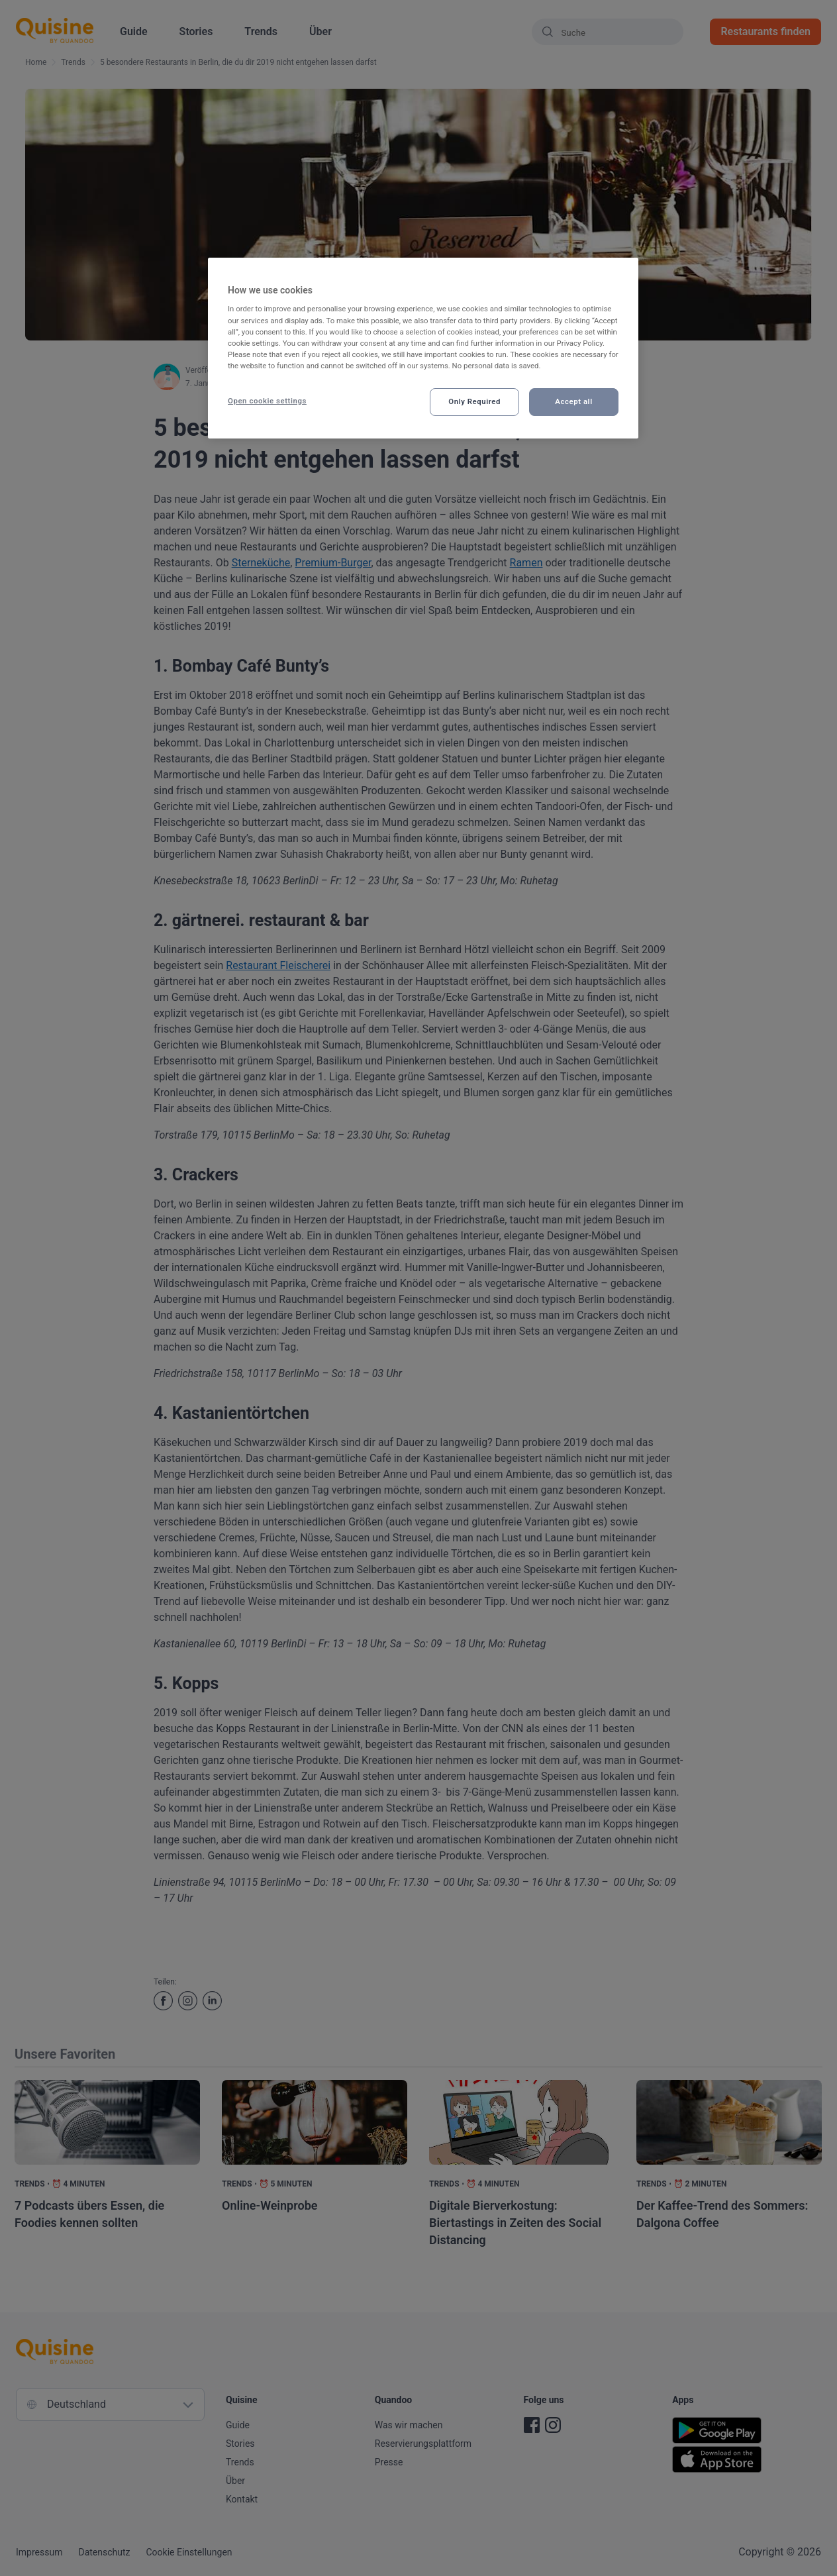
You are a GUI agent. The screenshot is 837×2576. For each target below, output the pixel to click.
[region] (423, 348)
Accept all (573, 401)
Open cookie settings (267, 400)
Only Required (474, 401)
